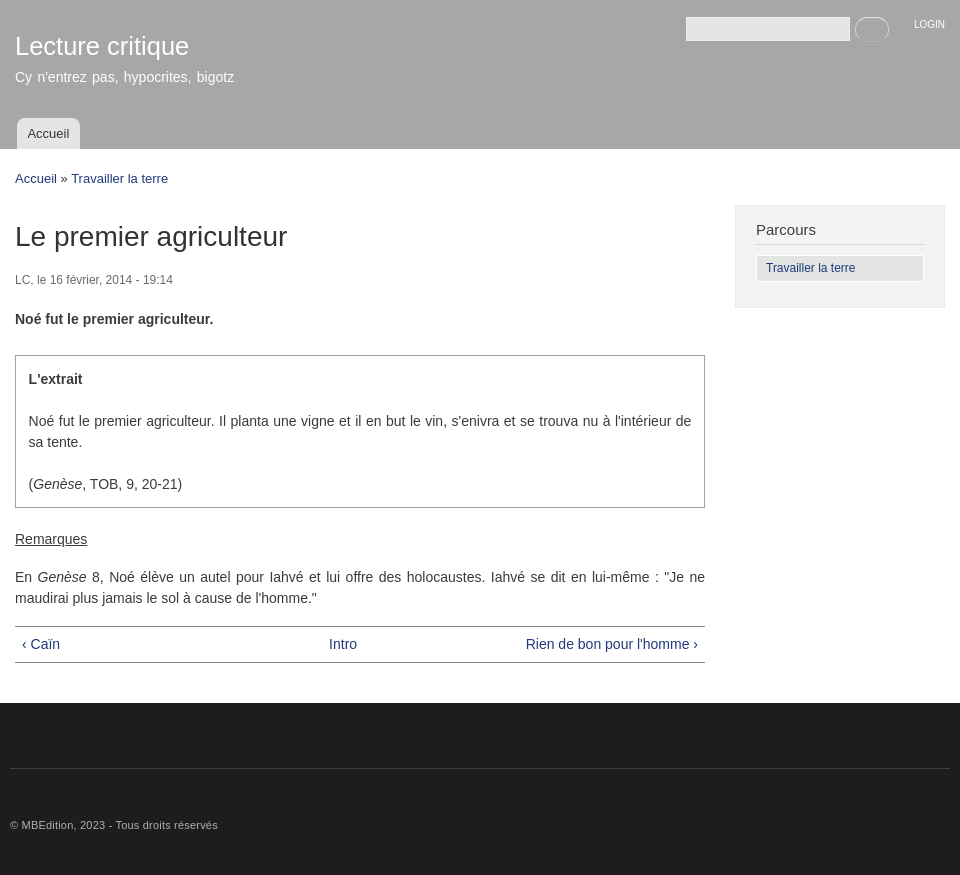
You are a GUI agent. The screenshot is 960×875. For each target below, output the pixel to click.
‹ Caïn (41, 644)
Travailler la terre (119, 178)
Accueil (48, 133)
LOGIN (929, 24)
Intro (343, 644)
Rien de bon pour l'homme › (612, 644)
